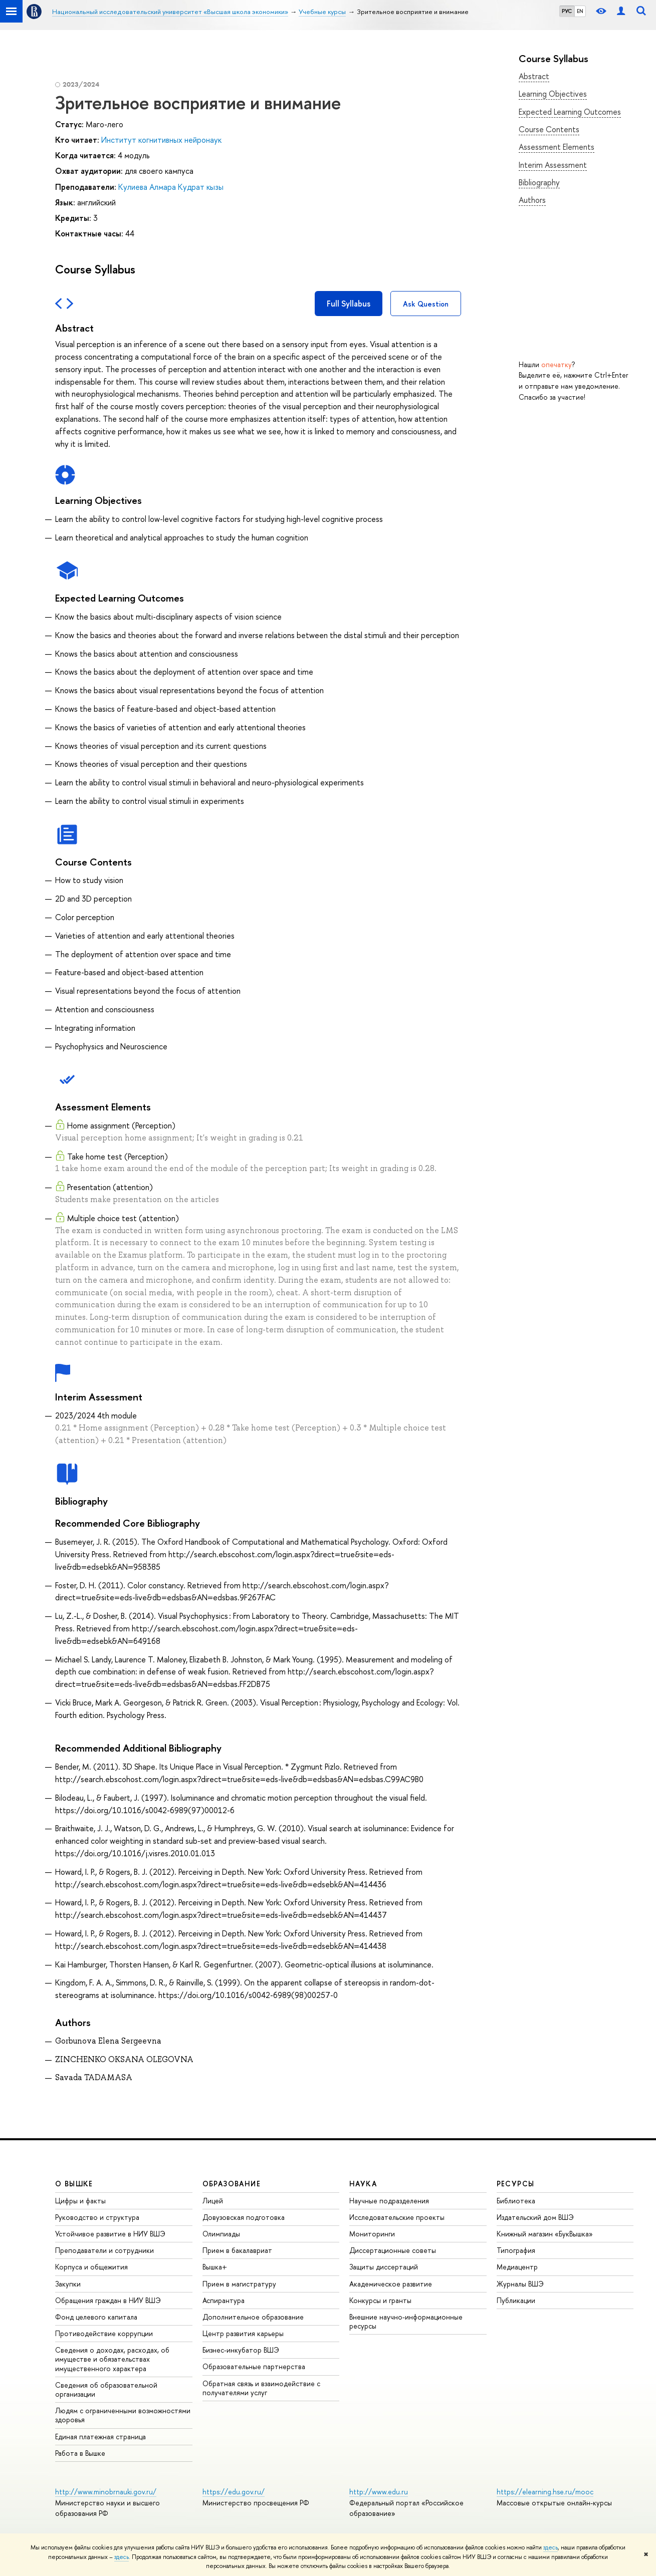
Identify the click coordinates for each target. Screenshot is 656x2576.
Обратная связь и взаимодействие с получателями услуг (261, 2388)
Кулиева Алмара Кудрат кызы (171, 186)
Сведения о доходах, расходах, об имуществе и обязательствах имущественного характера (112, 2359)
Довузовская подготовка (243, 2217)
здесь (550, 2547)
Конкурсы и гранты (380, 2300)
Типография (516, 2250)
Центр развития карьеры (243, 2333)
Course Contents (549, 129)
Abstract (534, 76)
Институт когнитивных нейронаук (161, 139)
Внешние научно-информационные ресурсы (406, 2321)
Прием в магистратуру (239, 2283)
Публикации (516, 2300)
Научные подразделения (389, 2200)
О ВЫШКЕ (74, 2183)
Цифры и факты (80, 2200)
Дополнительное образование (253, 2317)
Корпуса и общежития (91, 2266)
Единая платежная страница (100, 2436)
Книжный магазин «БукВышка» (545, 2233)
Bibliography (539, 182)
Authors (532, 199)
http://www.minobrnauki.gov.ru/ (105, 2491)
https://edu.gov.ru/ (233, 2491)
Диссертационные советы (392, 2250)
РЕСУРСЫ (516, 2183)
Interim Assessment (553, 164)
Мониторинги (372, 2233)
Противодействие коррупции (104, 2333)
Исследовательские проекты (397, 2217)
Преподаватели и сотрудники (104, 2250)
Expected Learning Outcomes (570, 111)
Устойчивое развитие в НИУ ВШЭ (110, 2233)
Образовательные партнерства (253, 2366)
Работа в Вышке (80, 2453)
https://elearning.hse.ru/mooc (545, 2491)
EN (580, 11)
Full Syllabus (348, 303)
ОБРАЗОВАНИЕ (231, 2183)
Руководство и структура (97, 2217)
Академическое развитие (390, 2283)
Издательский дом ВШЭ (535, 2217)
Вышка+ (214, 2266)
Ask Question (426, 304)
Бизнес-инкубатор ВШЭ (240, 2350)
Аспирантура (223, 2300)
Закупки (68, 2283)
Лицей (212, 2200)
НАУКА (363, 2183)
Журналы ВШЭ (520, 2283)
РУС (567, 11)
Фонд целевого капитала (96, 2317)
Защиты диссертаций (383, 2266)
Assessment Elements (556, 146)
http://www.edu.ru (378, 2491)
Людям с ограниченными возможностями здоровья (122, 2415)
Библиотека (516, 2200)
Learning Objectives (553, 93)
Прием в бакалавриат (237, 2250)
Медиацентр (517, 2266)
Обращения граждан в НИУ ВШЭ (108, 2300)
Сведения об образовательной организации (106, 2389)
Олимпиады (221, 2233)
